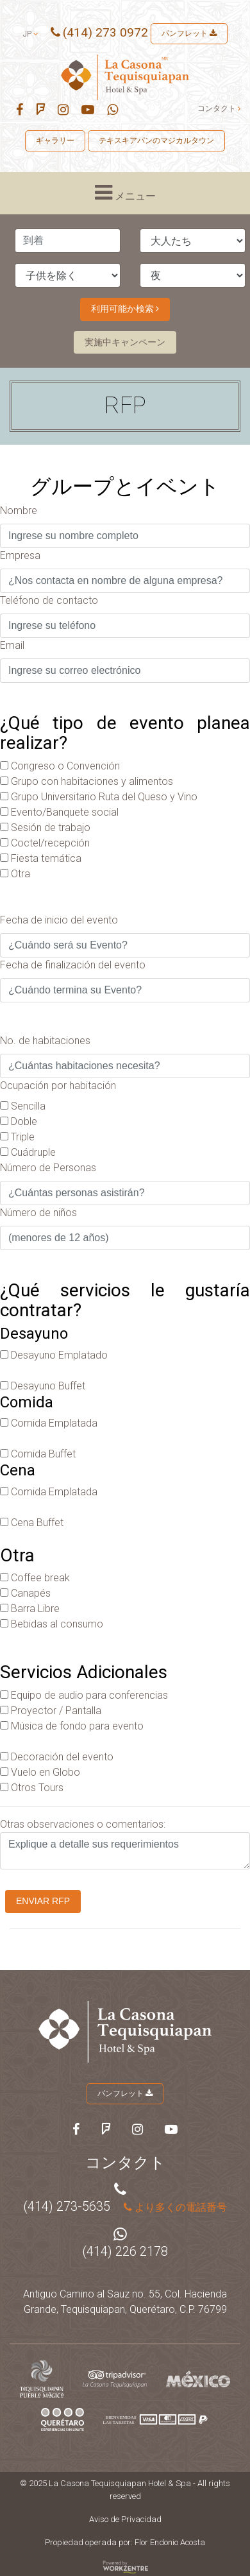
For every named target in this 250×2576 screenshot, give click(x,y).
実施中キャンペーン (125, 342)
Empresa (20, 555)
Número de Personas (48, 1168)
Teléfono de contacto (49, 600)
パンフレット (189, 33)
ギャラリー (55, 140)
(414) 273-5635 (66, 2206)
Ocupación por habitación (58, 1085)
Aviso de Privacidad (125, 2519)
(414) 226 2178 (125, 2251)
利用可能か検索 (125, 309)
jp (30, 34)
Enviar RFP (43, 1901)
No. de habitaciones (45, 1041)
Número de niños (38, 1212)
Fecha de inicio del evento (59, 920)
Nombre (18, 510)
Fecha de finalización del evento (73, 965)
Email (12, 645)
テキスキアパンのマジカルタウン (156, 140)
